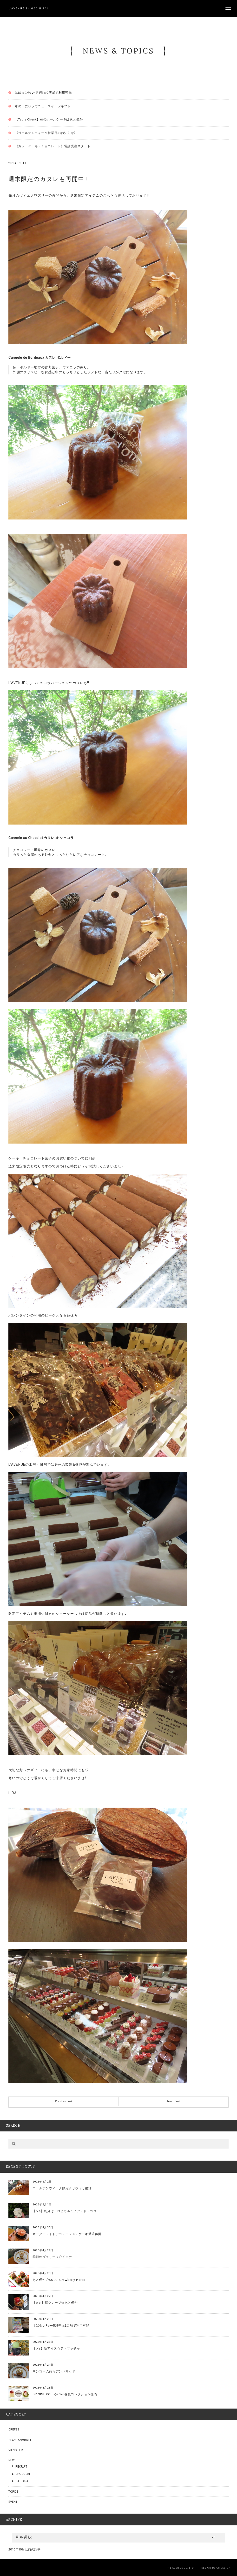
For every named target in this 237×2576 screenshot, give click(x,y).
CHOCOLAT (22, 2474)
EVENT (12, 2501)
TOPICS (13, 2491)
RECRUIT (21, 2466)
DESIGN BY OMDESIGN (216, 2567)
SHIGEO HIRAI (28, 8)
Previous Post (63, 2101)
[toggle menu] (228, 8)
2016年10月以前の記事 (24, 2549)
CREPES (13, 2429)
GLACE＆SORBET (19, 2440)
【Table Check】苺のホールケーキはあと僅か (49, 119)
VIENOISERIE (16, 2450)
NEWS (12, 2460)
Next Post (173, 2101)
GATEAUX (21, 2481)
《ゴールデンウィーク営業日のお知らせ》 (46, 133)
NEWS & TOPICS (118, 50)
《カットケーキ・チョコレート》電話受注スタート (53, 146)
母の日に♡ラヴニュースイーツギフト (43, 106)
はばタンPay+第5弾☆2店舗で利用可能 (43, 92)
